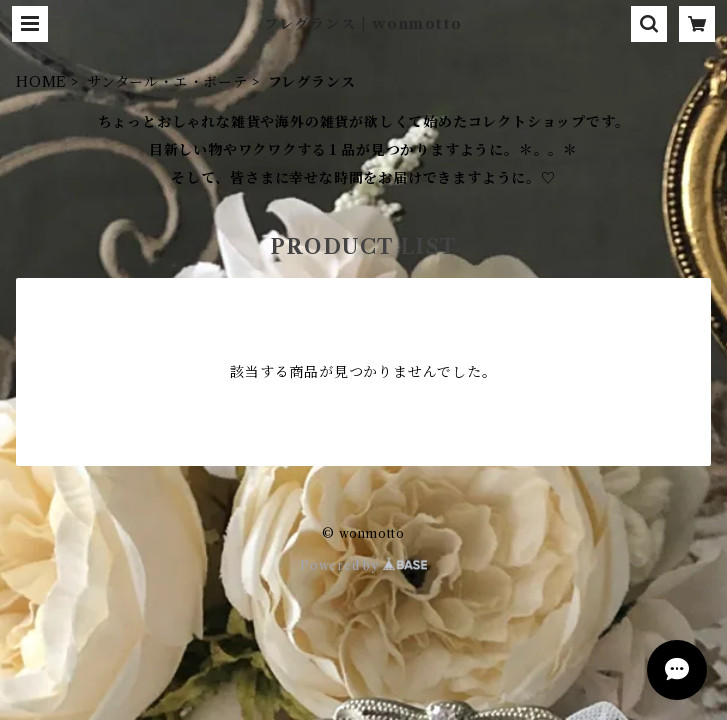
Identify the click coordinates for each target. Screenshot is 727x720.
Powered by (363, 565)
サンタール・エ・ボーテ (167, 82)
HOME (41, 82)
